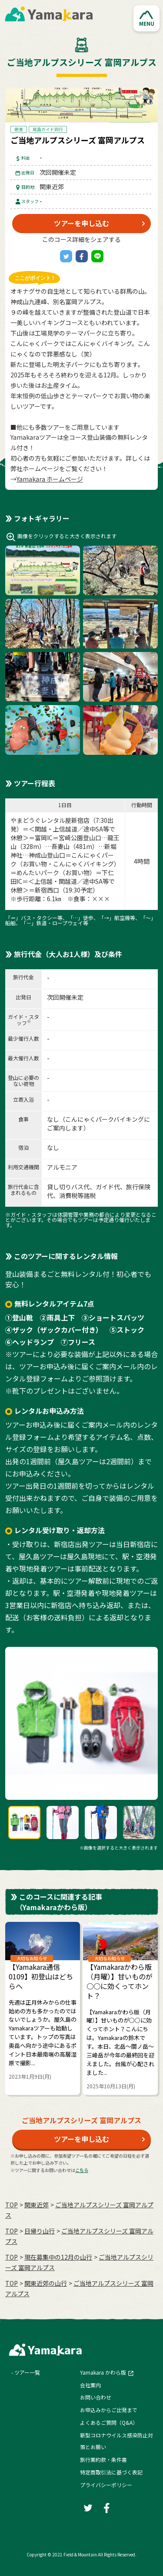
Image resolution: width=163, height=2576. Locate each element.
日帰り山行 (39, 2230)
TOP (11, 2204)
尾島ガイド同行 (48, 129)
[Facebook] (82, 256)
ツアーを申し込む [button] (81, 223)
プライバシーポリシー (106, 2484)
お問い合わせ (95, 2397)
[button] (146, 18)
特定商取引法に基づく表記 (111, 2472)
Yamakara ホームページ (50, 479)
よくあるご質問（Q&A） (109, 2422)
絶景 (18, 129)
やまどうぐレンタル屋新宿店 (50, 820)
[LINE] (97, 256)
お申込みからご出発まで (108, 2409)
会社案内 (90, 2385)
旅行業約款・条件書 (103, 2459)
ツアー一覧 (27, 2372)
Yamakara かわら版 (103, 2372)
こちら (81, 2170)
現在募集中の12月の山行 (58, 2257)
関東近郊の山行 (45, 2283)
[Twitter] (66, 256)
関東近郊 (36, 2204)
